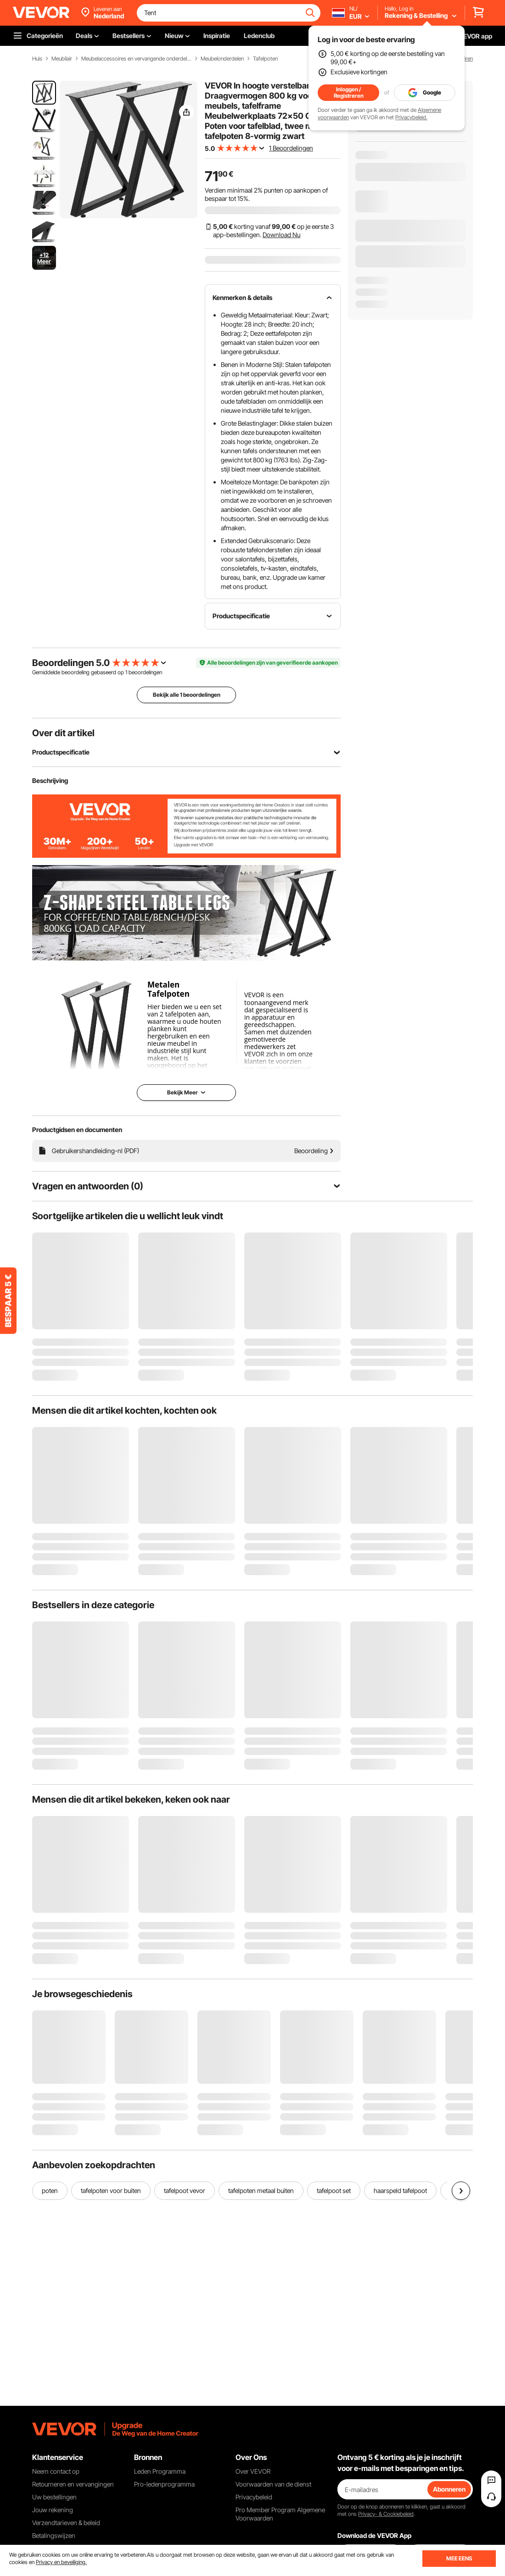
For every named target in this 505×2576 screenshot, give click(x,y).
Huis (37, 59)
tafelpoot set (334, 2190)
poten (50, 2190)
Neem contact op (55, 2471)
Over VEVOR (253, 2471)
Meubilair (61, 59)
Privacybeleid (254, 2497)
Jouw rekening (52, 2510)
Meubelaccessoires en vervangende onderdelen (136, 59)
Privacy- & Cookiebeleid (386, 2513)
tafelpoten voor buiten (111, 2190)
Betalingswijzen (53, 2535)
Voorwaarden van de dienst (273, 2484)
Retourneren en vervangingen (73, 2484)
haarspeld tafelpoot (400, 2190)
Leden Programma (159, 2471)
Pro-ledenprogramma (164, 2484)
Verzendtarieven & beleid (66, 2522)
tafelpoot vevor (184, 2190)
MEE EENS (459, 2558)
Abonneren (449, 2489)
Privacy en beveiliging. (61, 2562)
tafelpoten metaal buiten (261, 2190)
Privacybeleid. (411, 117)
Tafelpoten (265, 59)
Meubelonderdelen (222, 59)
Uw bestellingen (54, 2497)
